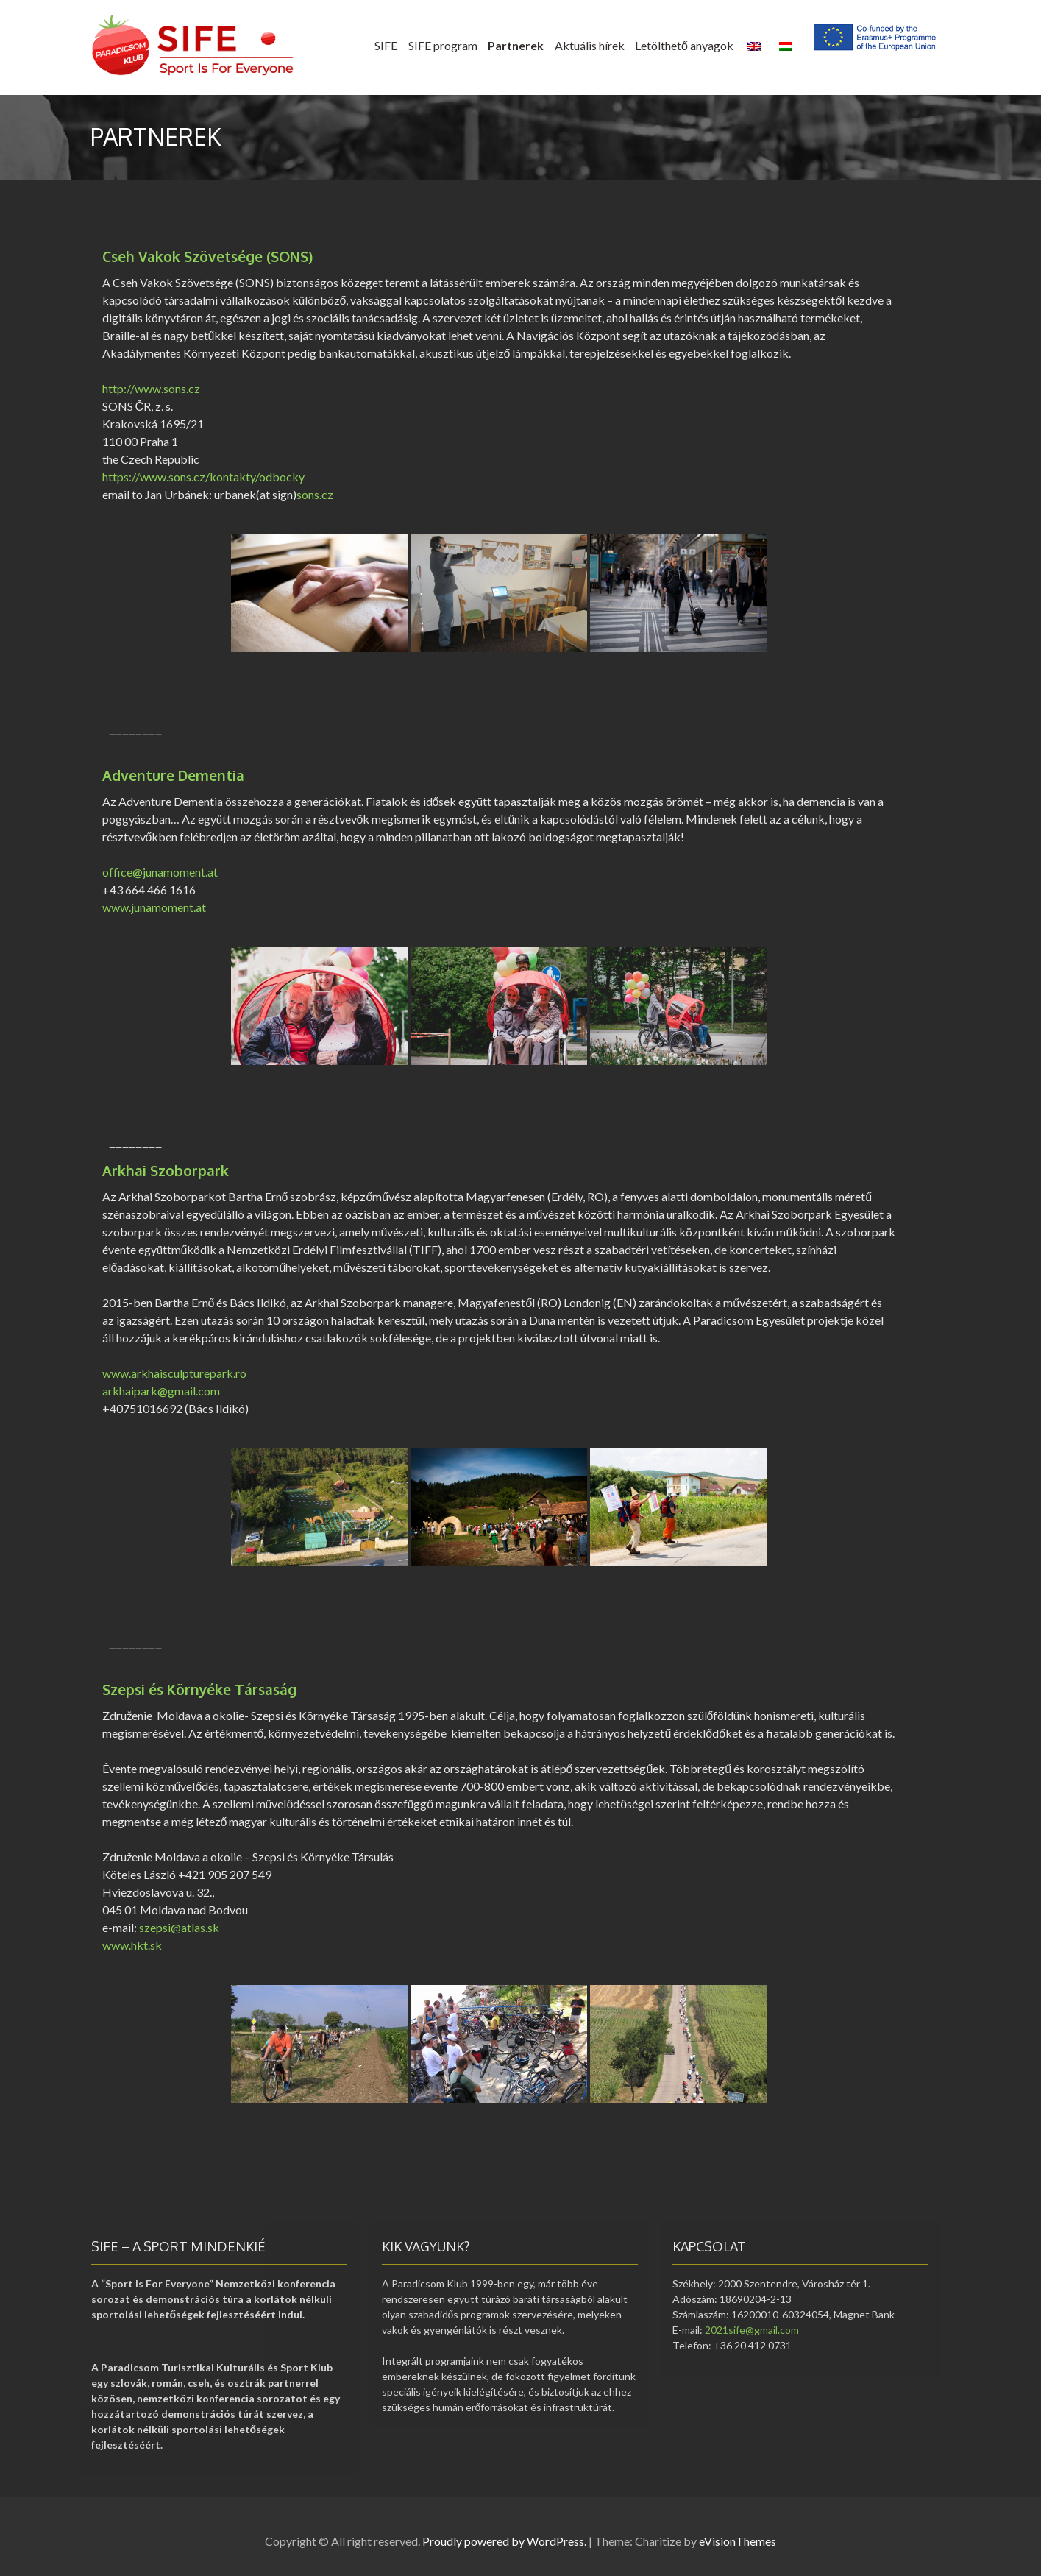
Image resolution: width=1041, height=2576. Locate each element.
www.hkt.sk (132, 1945)
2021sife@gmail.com (752, 2330)
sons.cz (314, 494)
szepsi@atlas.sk (179, 1927)
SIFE (385, 45)
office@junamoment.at (160, 872)
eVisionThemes (737, 2541)
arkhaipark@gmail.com (161, 1391)
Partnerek (516, 45)
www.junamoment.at (154, 907)
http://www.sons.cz (151, 388)
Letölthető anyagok (684, 45)
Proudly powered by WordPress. (504, 2541)
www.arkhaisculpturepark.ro (174, 1373)
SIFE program (442, 45)
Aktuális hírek (590, 45)
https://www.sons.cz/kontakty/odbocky (203, 477)
